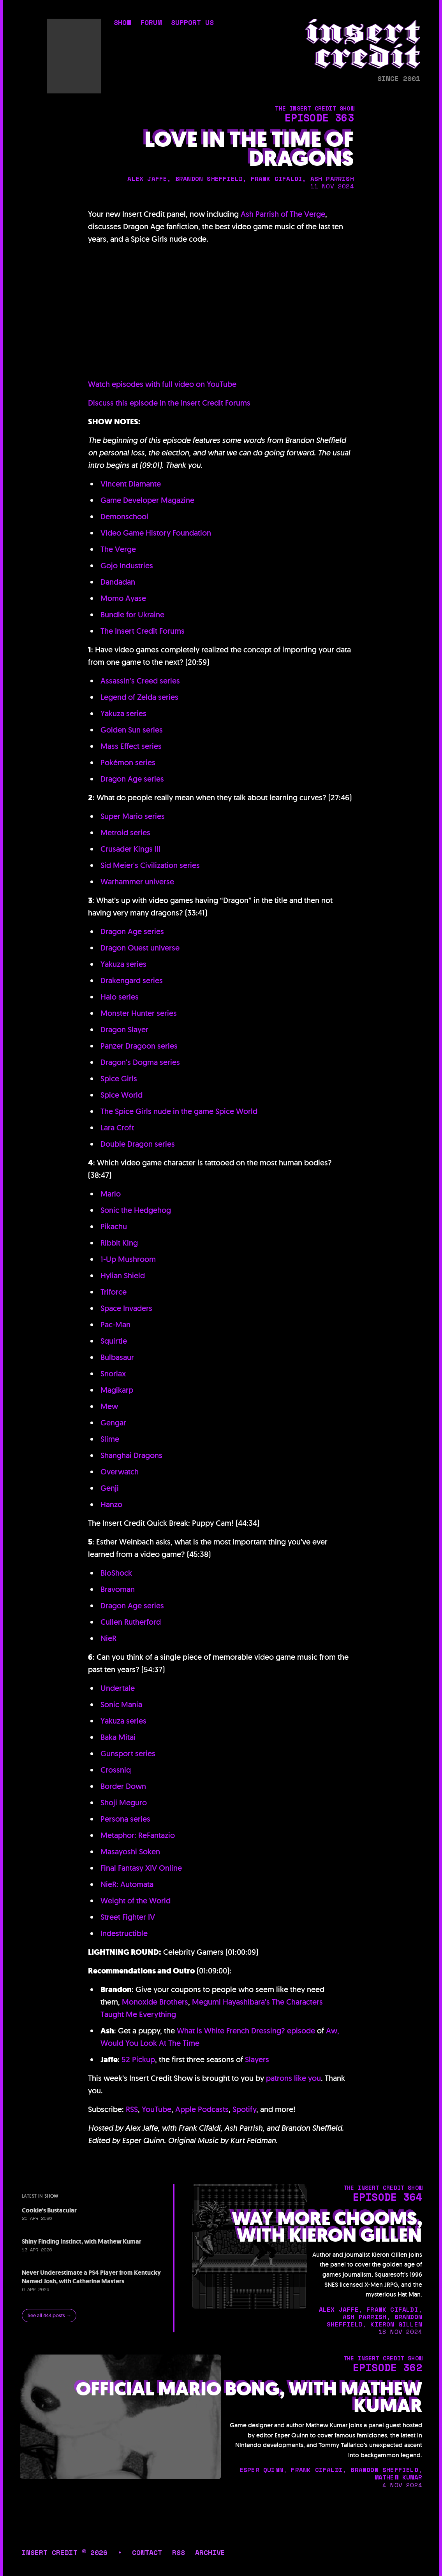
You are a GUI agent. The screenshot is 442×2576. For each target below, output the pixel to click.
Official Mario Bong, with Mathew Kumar (249, 2397)
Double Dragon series (137, 1144)
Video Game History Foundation (155, 533)
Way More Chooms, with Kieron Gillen (327, 2227)
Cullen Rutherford (130, 1622)
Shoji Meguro (123, 1803)
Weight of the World (135, 1901)
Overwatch (119, 1472)
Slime (109, 1439)
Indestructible (124, 1933)
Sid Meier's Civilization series (150, 865)
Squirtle (113, 1341)
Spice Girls (118, 1079)
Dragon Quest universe (140, 948)
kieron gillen (396, 2324)
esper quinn (261, 2469)
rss (178, 2552)
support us (192, 23)
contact (147, 2552)
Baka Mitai (118, 1737)
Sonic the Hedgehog (135, 1210)
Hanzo (111, 1504)
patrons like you (293, 2078)
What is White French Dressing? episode (246, 2031)
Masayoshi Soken (130, 1852)
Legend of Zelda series (139, 697)
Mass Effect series (131, 746)
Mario (110, 1194)
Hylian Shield (122, 1275)
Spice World (121, 1095)
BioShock (116, 1573)
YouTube (156, 2109)
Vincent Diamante (130, 484)
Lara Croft (117, 1128)
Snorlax (113, 1374)
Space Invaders (126, 1308)
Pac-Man (115, 1325)
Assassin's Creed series (140, 681)
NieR (108, 1638)
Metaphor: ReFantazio (137, 1835)
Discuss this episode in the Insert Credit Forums (169, 403)
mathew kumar (398, 2477)
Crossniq (115, 1770)
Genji (109, 1488)
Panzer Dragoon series (139, 1046)
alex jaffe (147, 178)
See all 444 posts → (49, 2315)
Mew (109, 1406)
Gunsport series (127, 1753)
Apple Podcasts (202, 2109)
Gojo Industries (126, 566)
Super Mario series (132, 816)
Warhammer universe (137, 882)
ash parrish (332, 178)
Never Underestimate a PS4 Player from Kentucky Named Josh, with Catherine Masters (91, 2276)
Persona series (125, 1819)
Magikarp (116, 1390)
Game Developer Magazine (147, 500)
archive (210, 2552)
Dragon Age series (132, 779)
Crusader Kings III (130, 849)
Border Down (123, 1786)
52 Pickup (138, 2059)
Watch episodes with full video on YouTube (162, 384)
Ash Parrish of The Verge (283, 214)
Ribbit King (119, 1243)
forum (151, 23)
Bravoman (117, 1589)
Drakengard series (131, 980)
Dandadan (117, 582)
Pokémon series (127, 762)
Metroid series (125, 833)
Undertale (117, 1688)
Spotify (244, 2109)
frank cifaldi (277, 178)
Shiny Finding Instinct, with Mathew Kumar (81, 2241)
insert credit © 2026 (64, 2552)
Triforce (113, 1292)
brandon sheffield (209, 178)
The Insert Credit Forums (142, 631)
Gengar (113, 1423)
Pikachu (113, 1226)
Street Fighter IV (127, 1917)
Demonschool (124, 516)
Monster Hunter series (138, 1013)
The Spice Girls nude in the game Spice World (178, 1111)
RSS (132, 2109)
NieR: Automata (126, 1884)
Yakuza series (123, 713)
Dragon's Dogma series (140, 1062)
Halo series (119, 997)
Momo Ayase (123, 598)
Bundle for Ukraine (132, 615)
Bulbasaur (117, 1357)
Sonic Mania (121, 1704)
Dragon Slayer (124, 1029)
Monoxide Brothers (155, 2002)
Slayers (257, 2059)
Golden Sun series (131, 730)
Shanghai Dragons (131, 1455)
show (122, 23)
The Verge (118, 549)
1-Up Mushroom (128, 1259)
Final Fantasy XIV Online (141, 1868)
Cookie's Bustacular (49, 2210)
